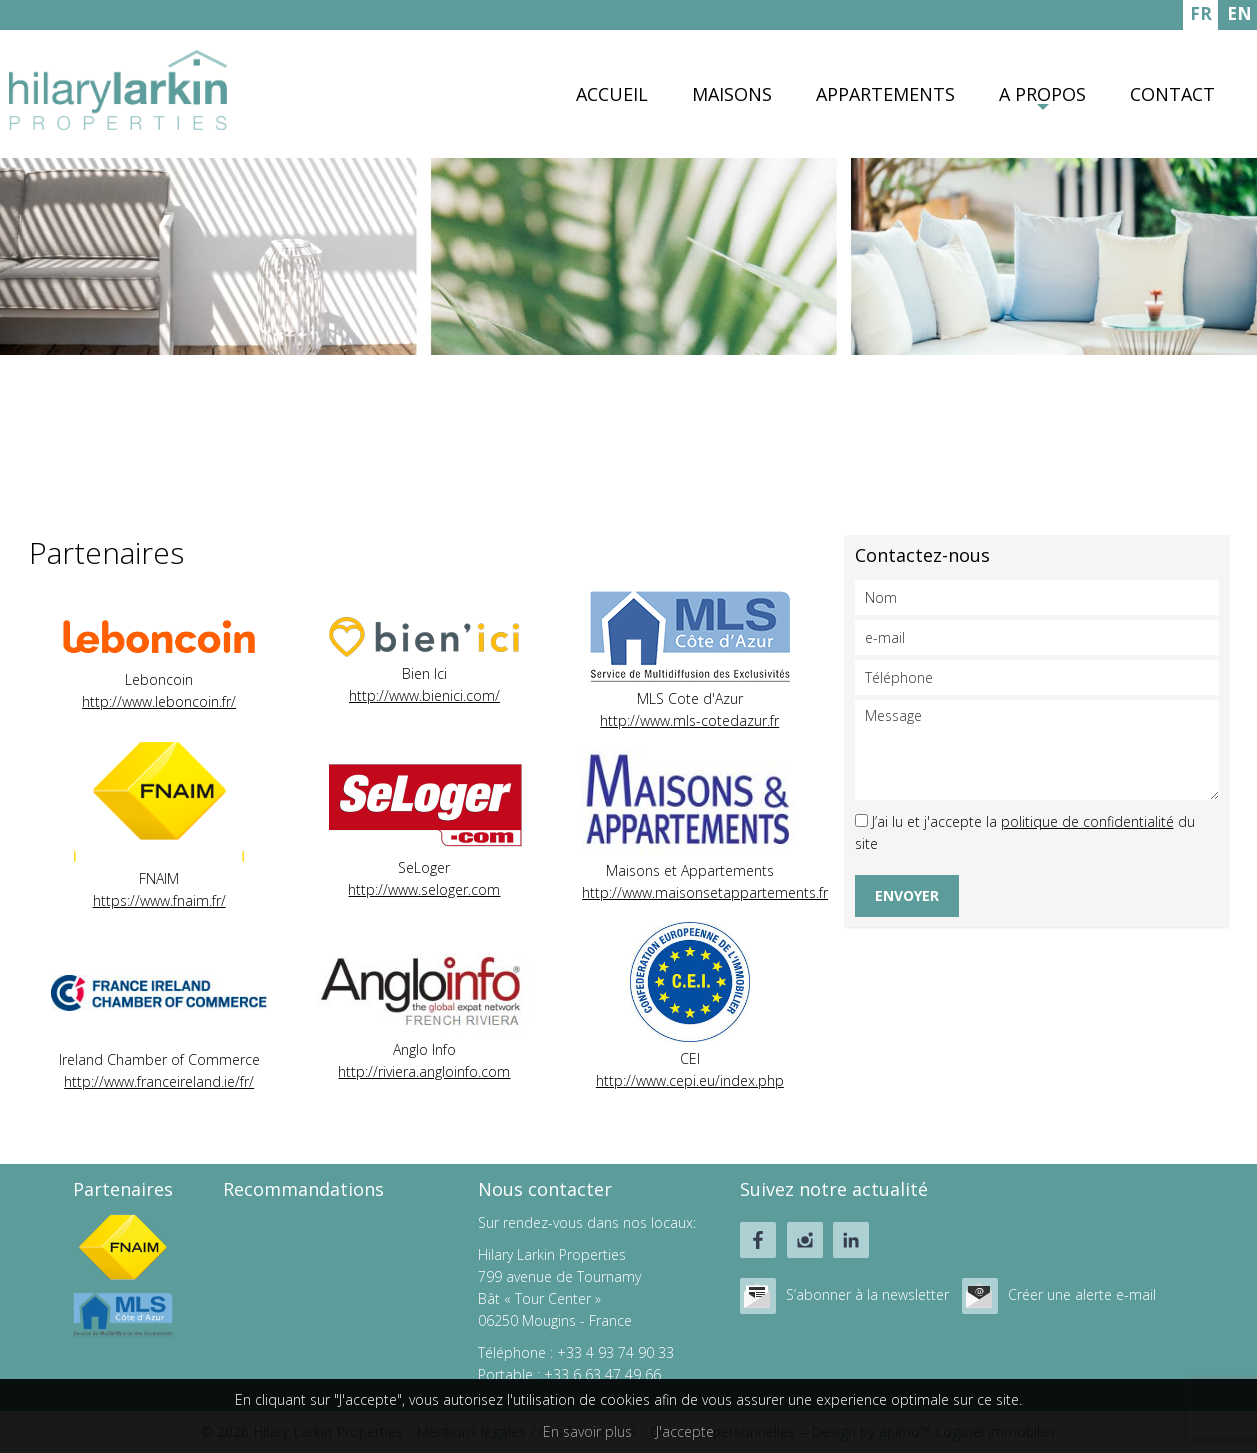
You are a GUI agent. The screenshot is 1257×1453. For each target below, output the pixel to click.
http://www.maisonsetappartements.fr (705, 892)
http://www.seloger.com (424, 889)
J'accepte (685, 1431)
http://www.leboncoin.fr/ (159, 701)
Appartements (885, 94)
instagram (805, 1240)
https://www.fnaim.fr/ (159, 900)
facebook (758, 1240)
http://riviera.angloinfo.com (424, 1071)
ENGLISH (1239, 16)
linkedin (851, 1240)
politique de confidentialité (1087, 821)
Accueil (612, 94)
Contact (1172, 94)
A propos (1042, 94)
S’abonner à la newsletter (867, 1294)
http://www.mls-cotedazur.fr (689, 720)
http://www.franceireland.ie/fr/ (159, 1081)
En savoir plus (587, 1431)
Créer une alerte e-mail (1082, 1294)
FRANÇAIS (1200, 16)
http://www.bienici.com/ (424, 695)
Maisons (732, 94)
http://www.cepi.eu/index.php (690, 1080)
